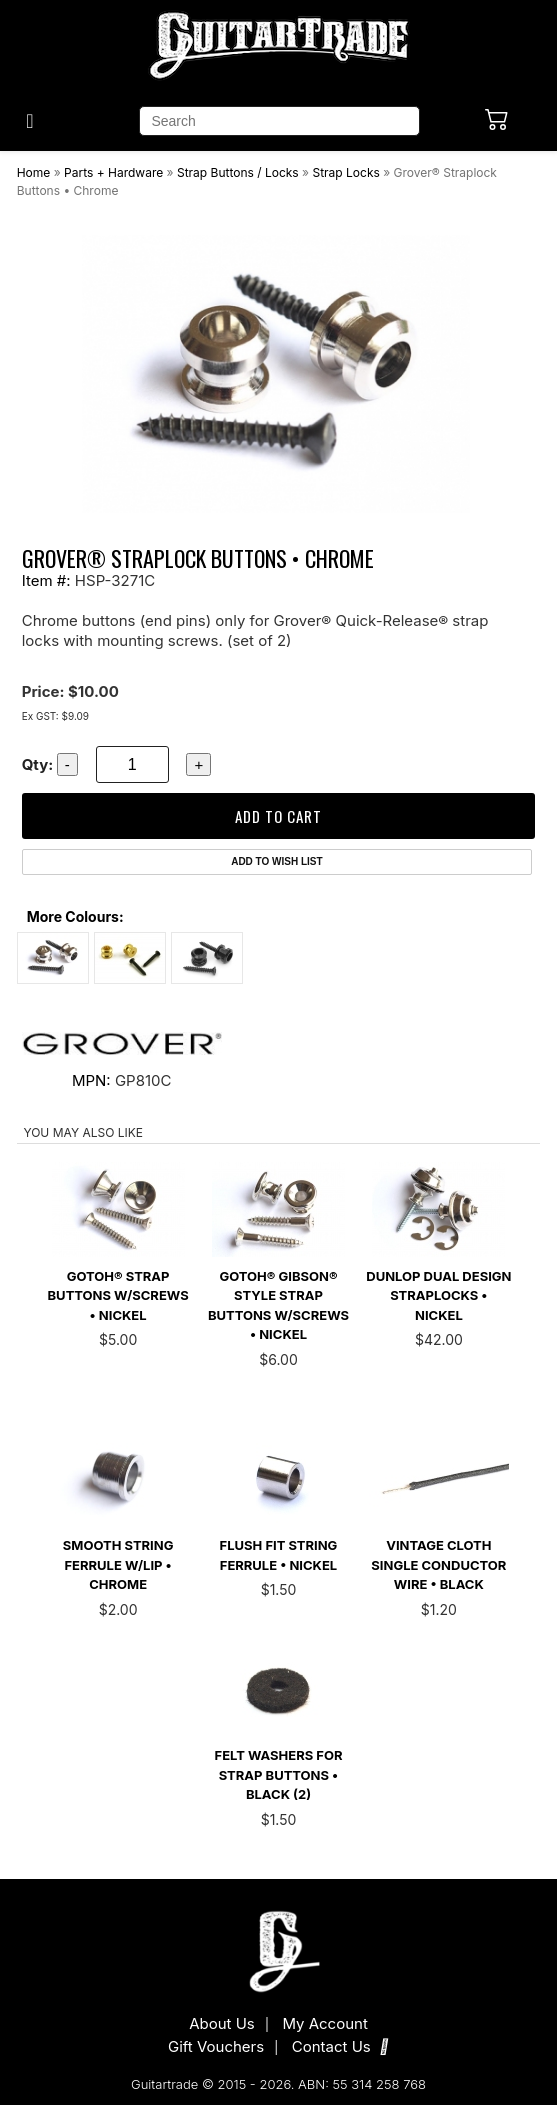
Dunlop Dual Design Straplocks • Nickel (438, 1295)
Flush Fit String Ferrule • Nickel (279, 1555)
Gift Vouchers (216, 2046)
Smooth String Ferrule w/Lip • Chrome (118, 1564)
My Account (324, 2023)
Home (34, 172)
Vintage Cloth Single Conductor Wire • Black (438, 1564)
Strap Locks (345, 172)
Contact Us (340, 2046)
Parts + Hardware (113, 172)
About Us (222, 2023)
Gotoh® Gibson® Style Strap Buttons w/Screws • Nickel (278, 1305)
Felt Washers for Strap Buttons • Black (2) (279, 1774)
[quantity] (132, 764)
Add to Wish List (276, 861)
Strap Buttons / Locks (238, 172)
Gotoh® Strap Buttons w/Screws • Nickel (118, 1295)
